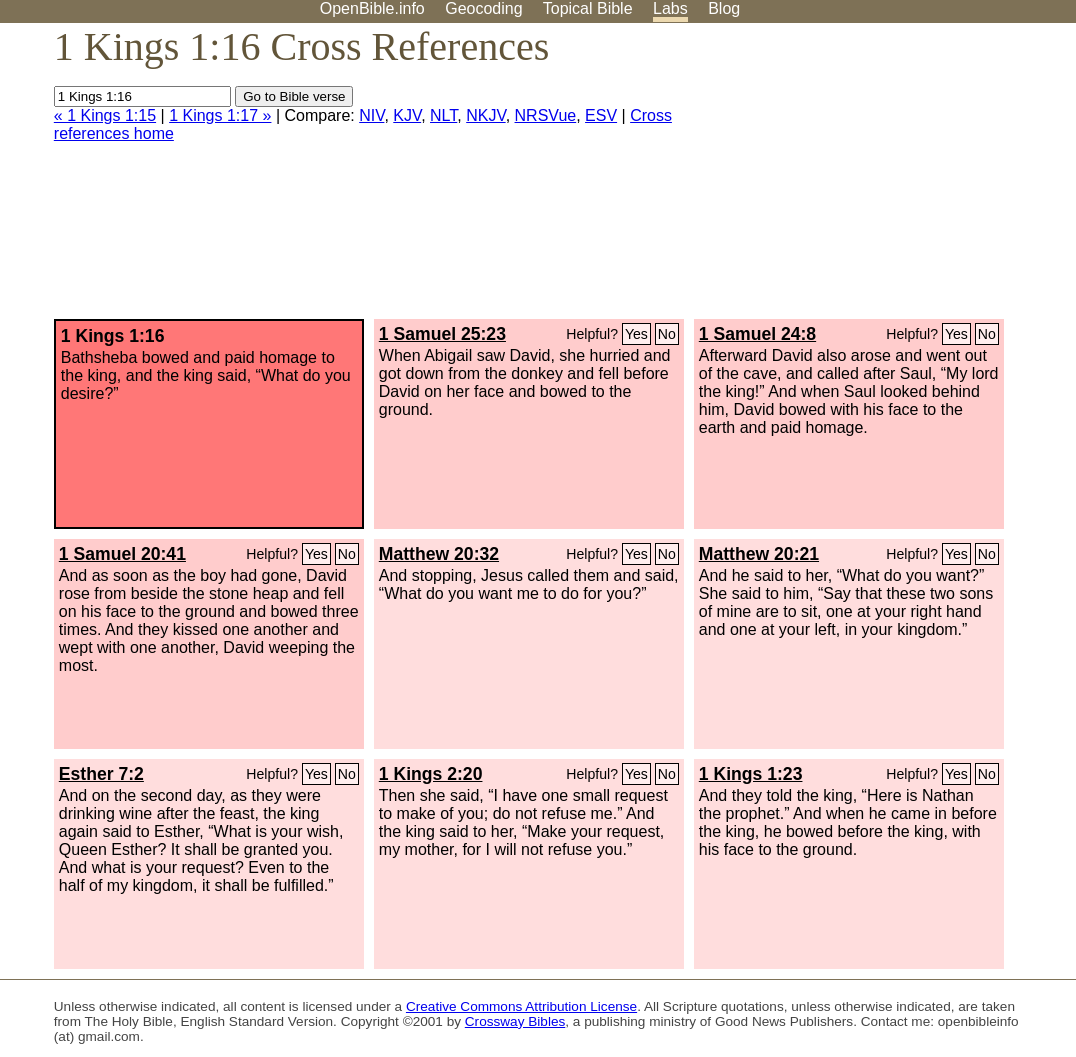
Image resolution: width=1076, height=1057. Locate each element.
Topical (588, 8)
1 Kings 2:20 (431, 774)
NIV (371, 115)
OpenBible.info (372, 8)
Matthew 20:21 (759, 554)
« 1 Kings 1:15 (105, 115)
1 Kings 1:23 (751, 774)
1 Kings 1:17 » (220, 115)
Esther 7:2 (101, 774)
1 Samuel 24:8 (757, 334)
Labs (670, 8)
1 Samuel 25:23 (442, 334)
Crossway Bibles (515, 1021)
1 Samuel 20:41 (122, 554)
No (667, 334)
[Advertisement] (874, 179)
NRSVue (546, 115)
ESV (601, 115)
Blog (724, 8)
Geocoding (483, 8)
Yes (636, 334)
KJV (407, 115)
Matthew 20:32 (439, 554)
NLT (443, 115)
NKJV (485, 115)
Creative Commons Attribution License (521, 1006)
